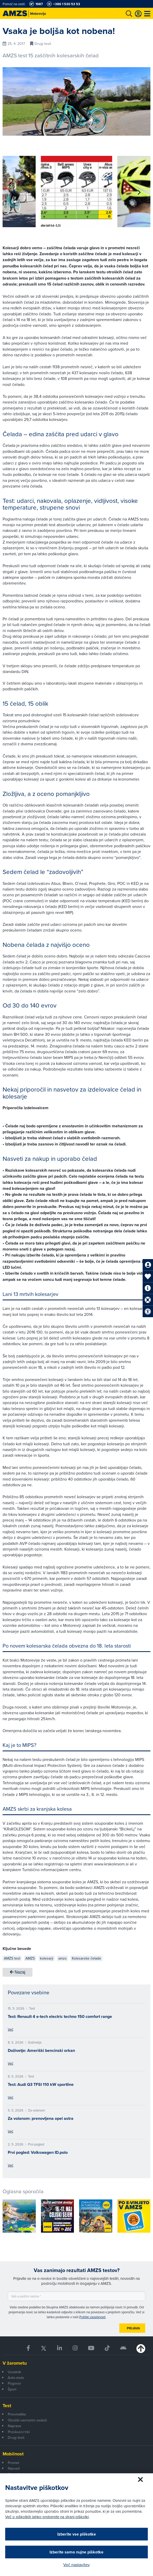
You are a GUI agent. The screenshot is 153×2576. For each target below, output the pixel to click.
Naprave (14, 2425)
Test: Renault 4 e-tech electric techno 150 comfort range (60, 2016)
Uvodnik (14, 2371)
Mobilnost (13, 2453)
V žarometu (15, 2363)
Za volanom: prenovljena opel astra (40, 2118)
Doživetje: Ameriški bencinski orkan (41, 2050)
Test (7, 2405)
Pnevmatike (17, 2414)
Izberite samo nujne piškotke (76, 2552)
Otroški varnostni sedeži (27, 2420)
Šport (12, 2389)
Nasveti (14, 2468)
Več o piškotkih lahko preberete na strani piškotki (47, 2516)
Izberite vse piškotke (76, 2534)
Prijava (133, 2328)
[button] (13, 192)
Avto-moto (16, 2377)
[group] (76, 191)
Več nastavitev (76, 2564)
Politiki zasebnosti (92, 2317)
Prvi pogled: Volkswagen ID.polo (38, 2152)
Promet (13, 2462)
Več (10, 2029)
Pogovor (14, 2383)
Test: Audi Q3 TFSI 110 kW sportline (41, 2084)
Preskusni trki (19, 2431)
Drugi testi (16, 2437)
